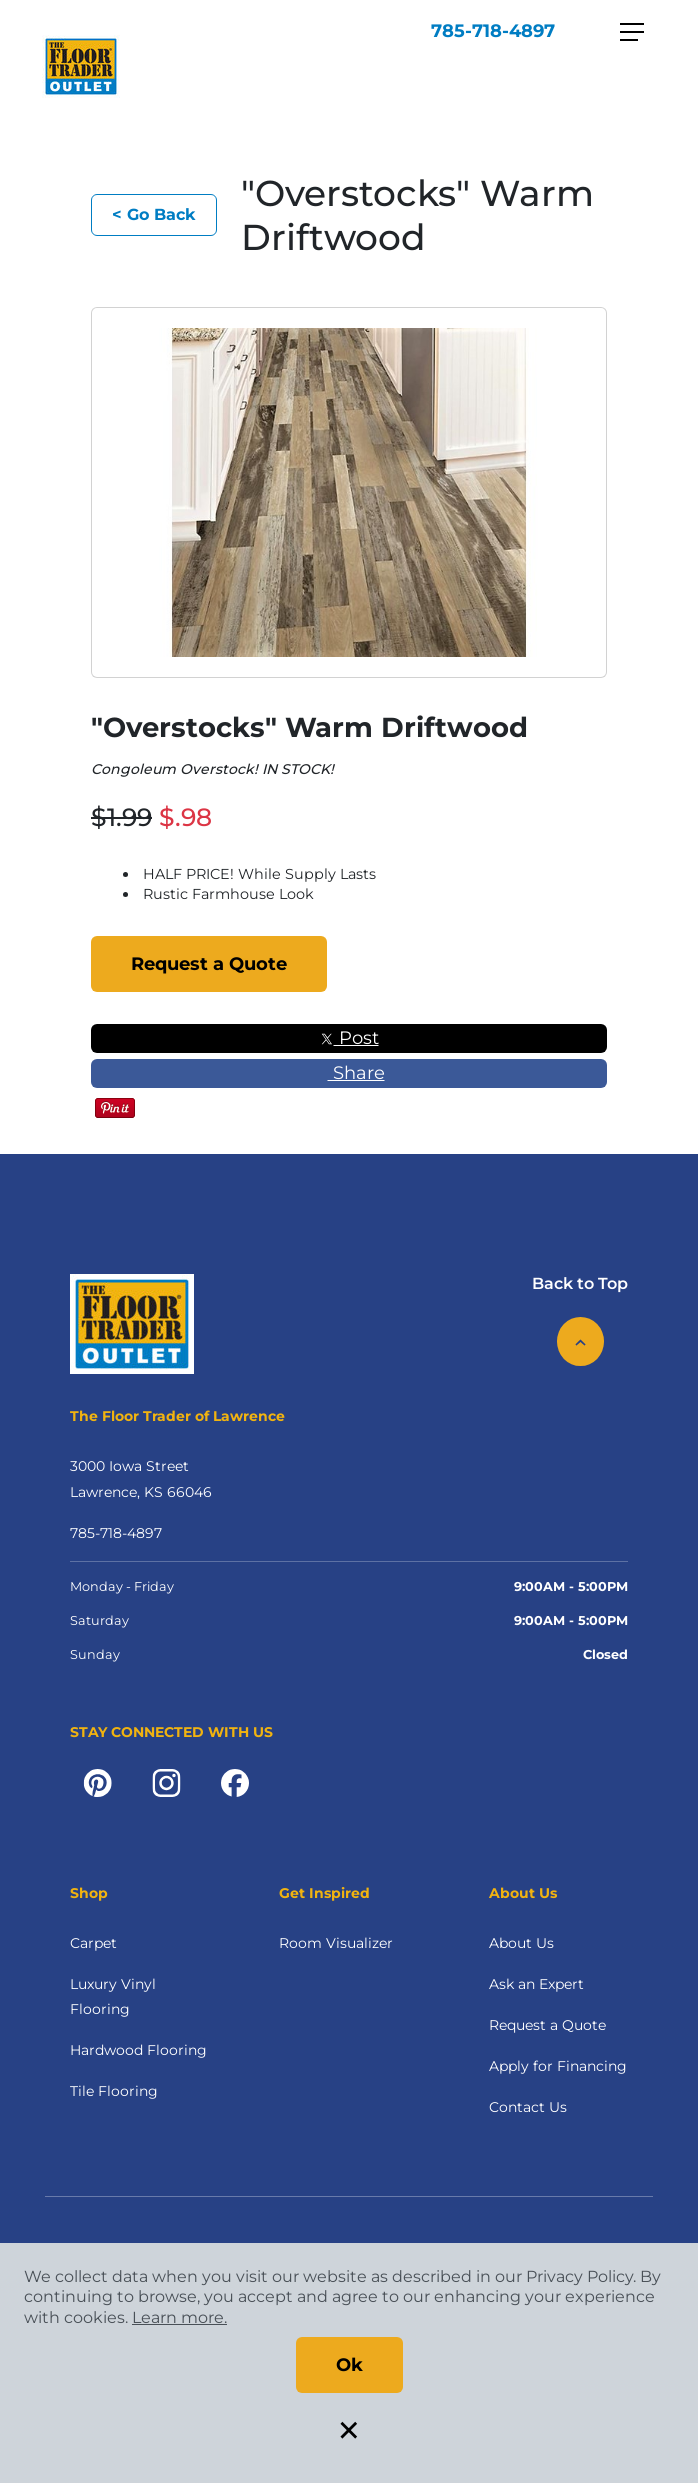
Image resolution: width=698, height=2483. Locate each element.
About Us (521, 1943)
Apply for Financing (558, 2066)
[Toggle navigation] (632, 32)
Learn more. (179, 2317)
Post (349, 1038)
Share (349, 1073)
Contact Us (528, 2107)
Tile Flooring (114, 2091)
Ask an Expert (536, 1984)
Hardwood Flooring (138, 2050)
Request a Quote (209, 964)
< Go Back (154, 214)
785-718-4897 (493, 31)
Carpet (93, 1943)
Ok (349, 2365)
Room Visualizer (336, 1943)
